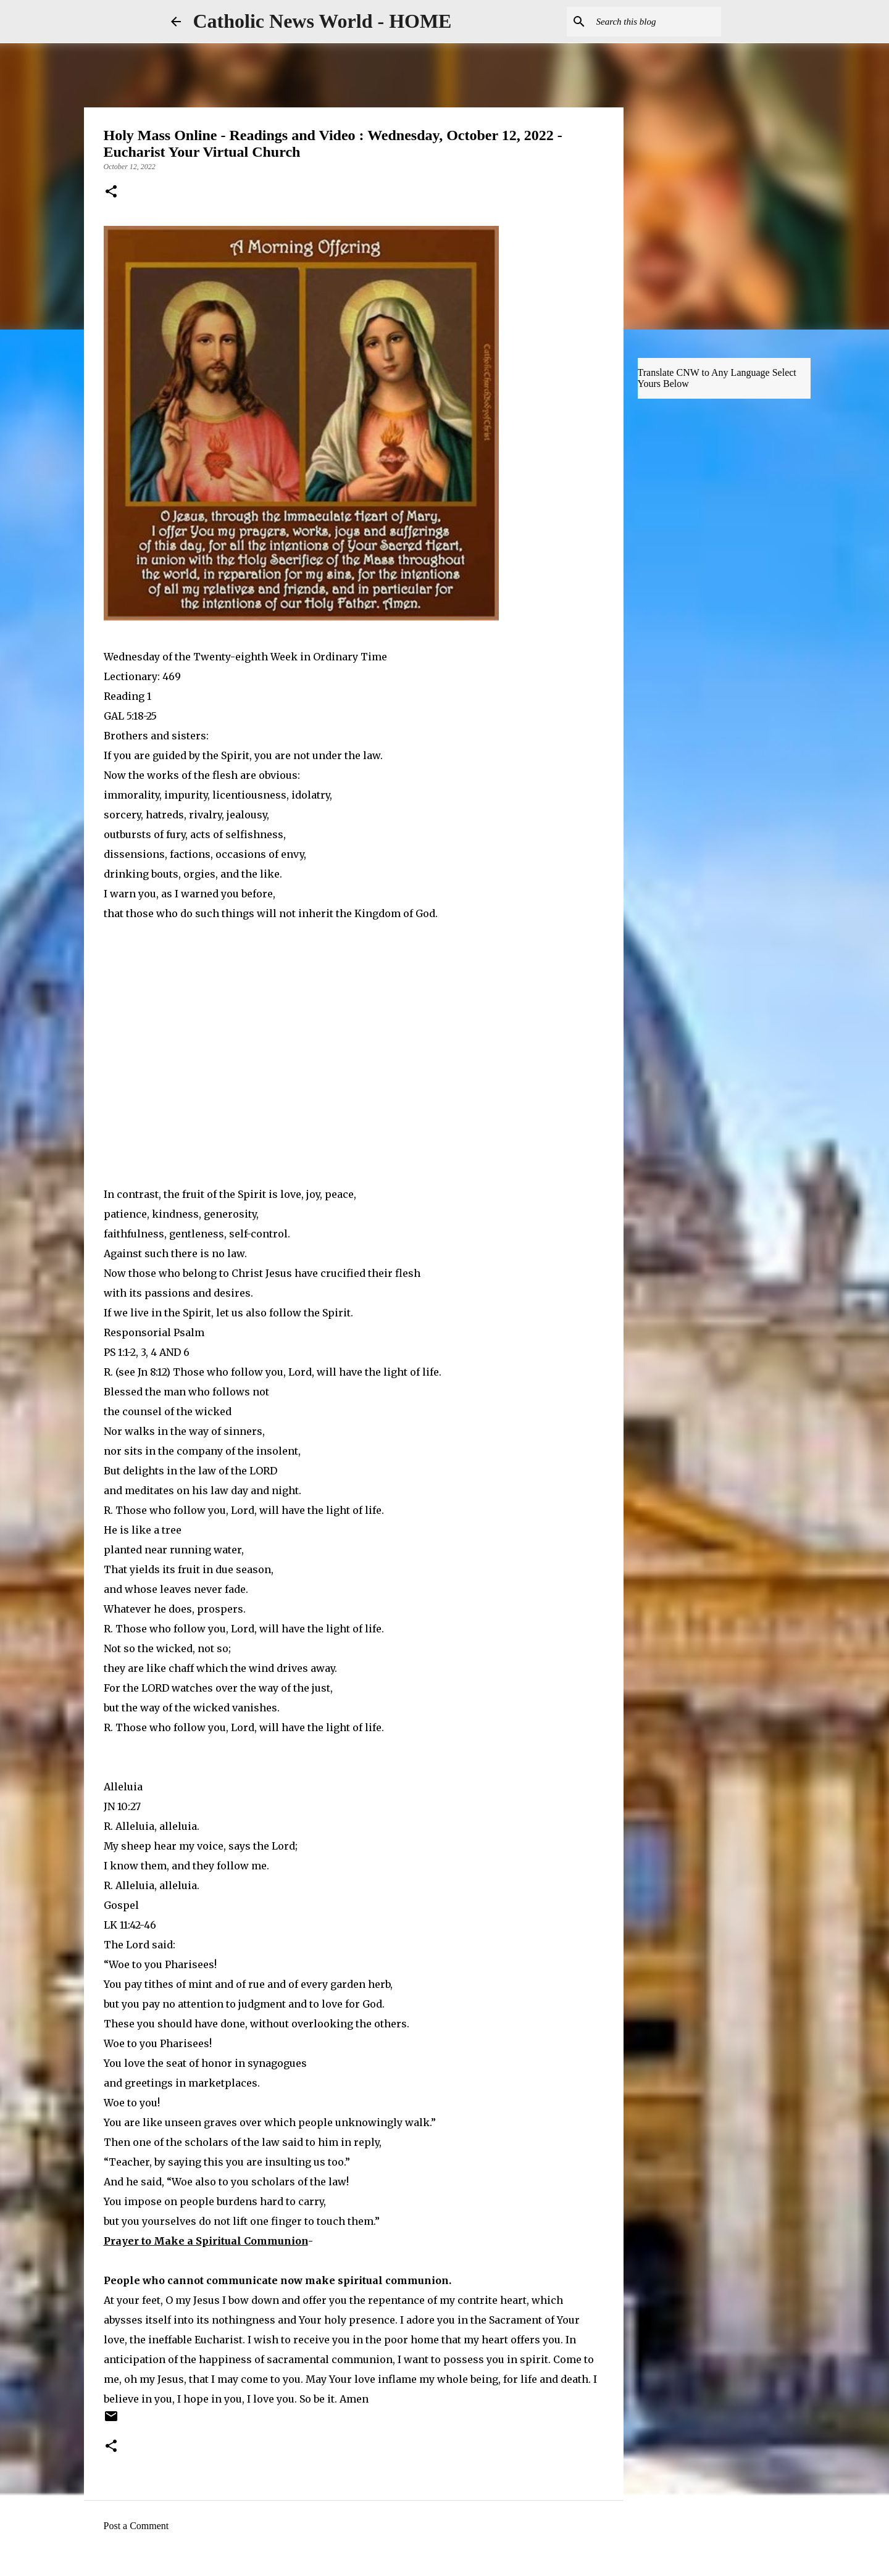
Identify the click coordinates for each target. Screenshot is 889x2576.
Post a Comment (136, 2525)
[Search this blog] (656, 21)
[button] (111, 192)
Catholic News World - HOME (322, 21)
